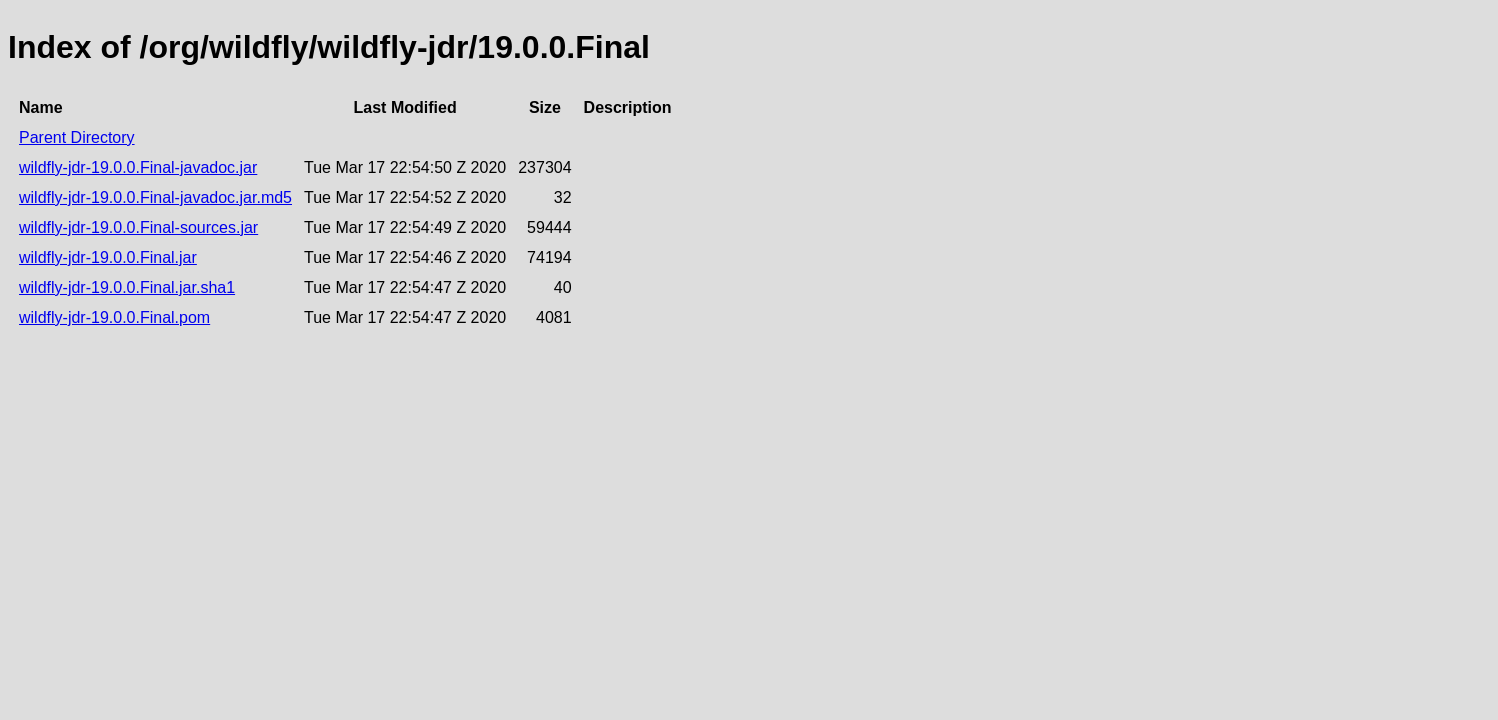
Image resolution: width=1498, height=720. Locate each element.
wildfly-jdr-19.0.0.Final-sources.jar (138, 227)
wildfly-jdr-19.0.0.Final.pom (114, 317)
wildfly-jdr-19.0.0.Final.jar (108, 257)
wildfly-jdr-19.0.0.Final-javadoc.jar (138, 167)
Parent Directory (77, 137)
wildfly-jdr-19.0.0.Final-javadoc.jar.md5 (155, 197)
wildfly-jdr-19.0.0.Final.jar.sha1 (127, 287)
